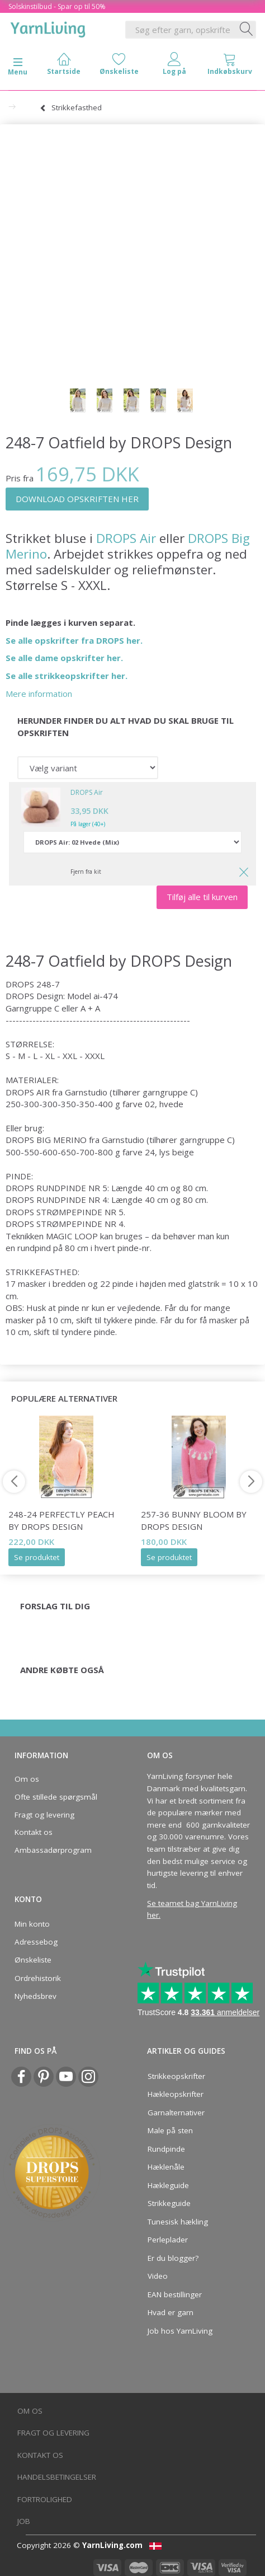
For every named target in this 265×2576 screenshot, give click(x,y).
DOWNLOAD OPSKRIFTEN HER (77, 498)
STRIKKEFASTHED (42, 1271)
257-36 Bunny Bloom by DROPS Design (194, 1520)
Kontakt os (34, 1832)
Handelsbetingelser (56, 2477)
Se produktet (36, 1557)
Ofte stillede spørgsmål (56, 1797)
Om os (27, 1779)
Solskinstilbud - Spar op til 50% (57, 6)
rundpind (34, 1247)
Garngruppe (29, 1008)
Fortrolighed (44, 2499)
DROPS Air (126, 538)
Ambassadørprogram (53, 1850)
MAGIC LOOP (72, 1236)
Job (23, 2521)
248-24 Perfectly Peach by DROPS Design (61, 1520)
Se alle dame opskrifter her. (64, 657)
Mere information (39, 693)
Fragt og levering (44, 1815)
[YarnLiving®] (48, 27)
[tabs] (229, 66)
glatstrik (203, 1283)
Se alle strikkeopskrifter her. (66, 675)
